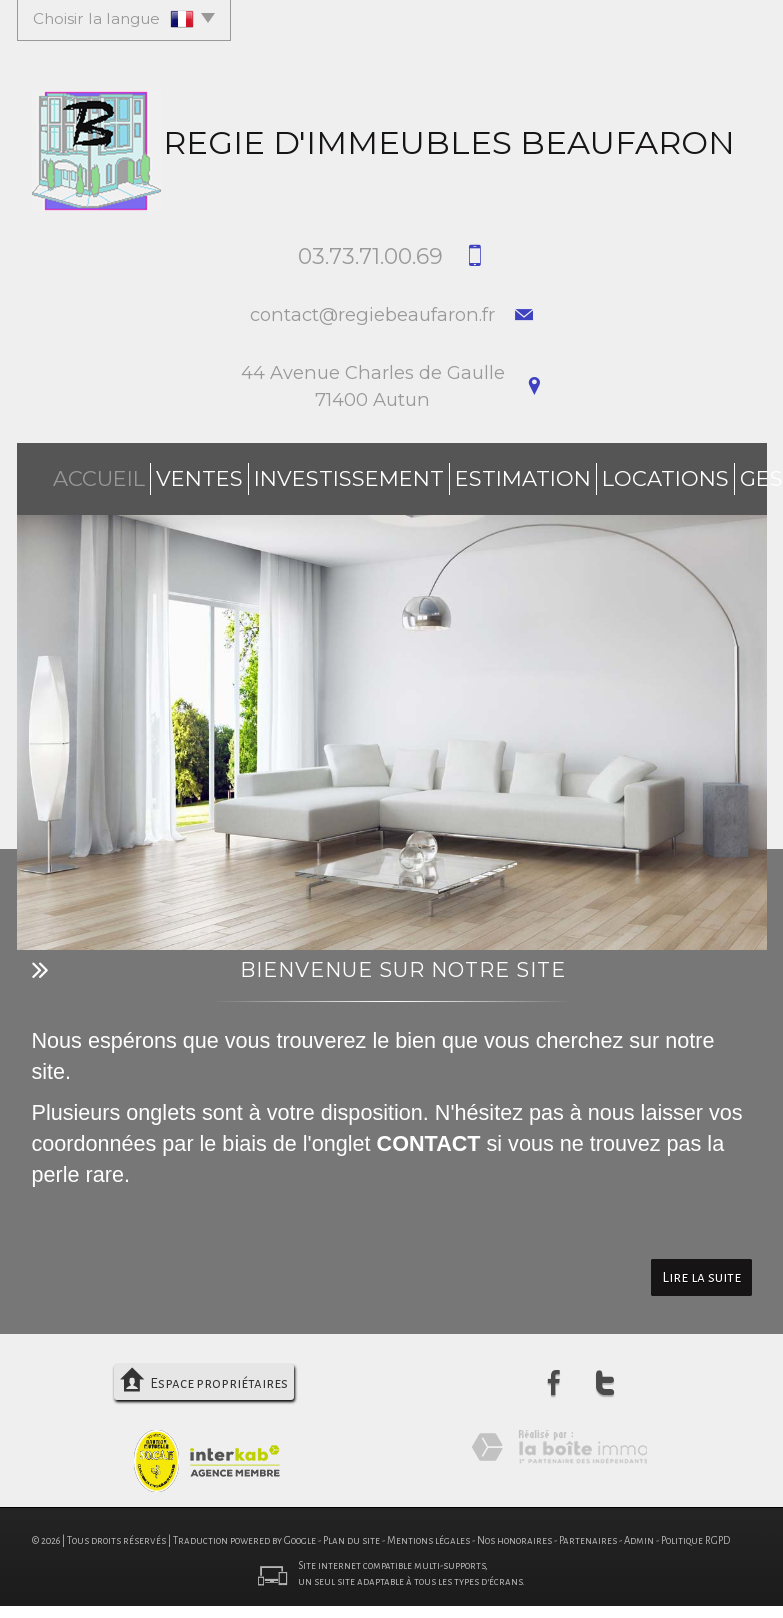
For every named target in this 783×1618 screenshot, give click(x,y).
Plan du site (351, 1531)
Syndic (669, 474)
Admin (639, 1531)
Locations (498, 474)
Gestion (592, 474)
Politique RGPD (695, 1531)
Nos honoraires (514, 1531)
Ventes (148, 474)
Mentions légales (428, 1531)
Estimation (391, 474)
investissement (261, 474)
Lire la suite (701, 1268)
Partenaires (588, 1531)
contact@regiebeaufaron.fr (372, 314)
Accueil (71, 474)
